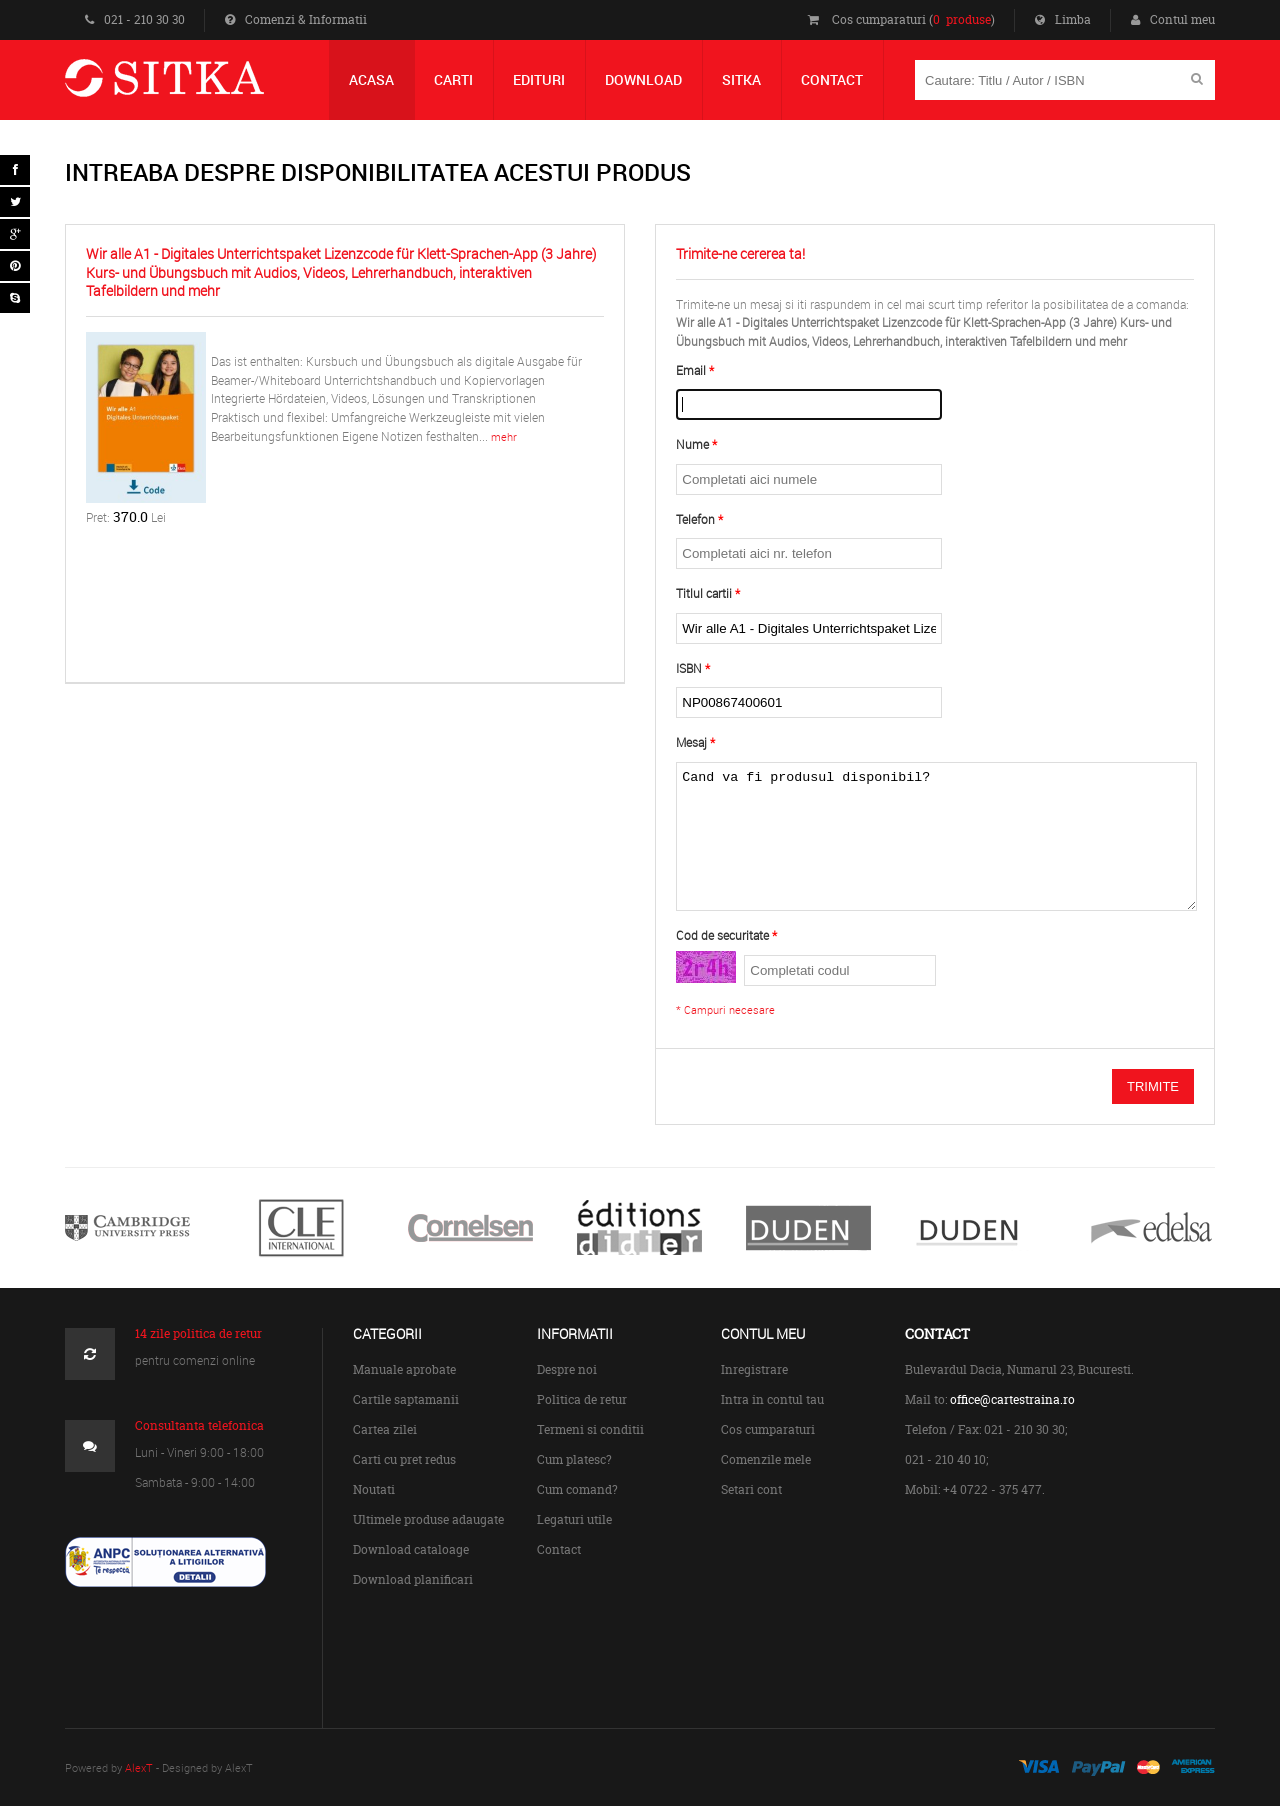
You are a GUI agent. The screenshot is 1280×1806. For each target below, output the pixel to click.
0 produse (962, 19)
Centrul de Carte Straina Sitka (193, 86)
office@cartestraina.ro (1012, 1399)
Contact (559, 1549)
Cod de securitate (722, 935)
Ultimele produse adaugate (428, 1519)
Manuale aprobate (404, 1369)
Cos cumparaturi (768, 1429)
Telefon (695, 519)
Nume (692, 444)
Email (691, 370)
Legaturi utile (574, 1519)
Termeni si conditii (590, 1429)
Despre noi (567, 1369)
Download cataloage (411, 1549)
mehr (504, 436)
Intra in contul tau (772, 1399)
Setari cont (751, 1489)
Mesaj (691, 742)
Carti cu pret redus (404, 1459)
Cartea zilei (385, 1429)
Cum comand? (577, 1489)
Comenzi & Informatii (296, 19)
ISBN (689, 668)
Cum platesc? (574, 1459)
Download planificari (413, 1579)
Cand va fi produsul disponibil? (936, 836)
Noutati (374, 1489)
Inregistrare (754, 1369)
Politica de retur (582, 1399)
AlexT (139, 1767)
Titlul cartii (704, 593)
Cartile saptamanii (406, 1399)
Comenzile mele (766, 1459)
